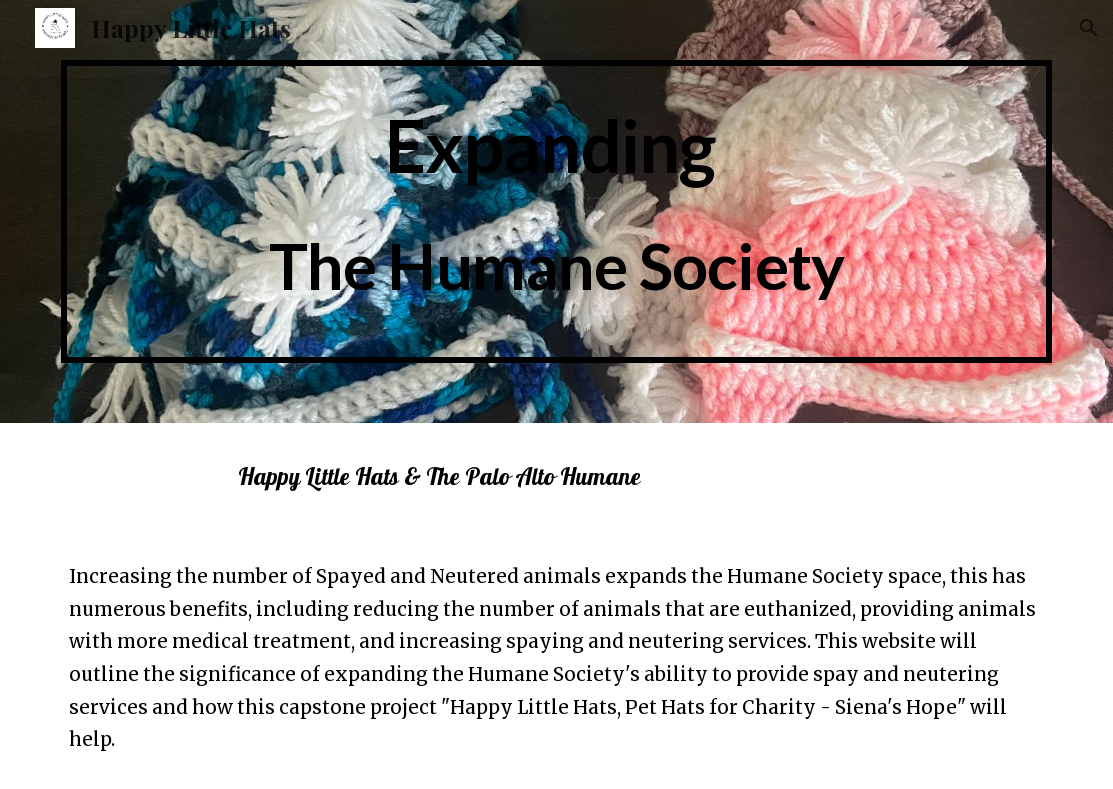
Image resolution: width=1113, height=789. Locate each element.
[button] (1089, 28)
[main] (557, 211)
